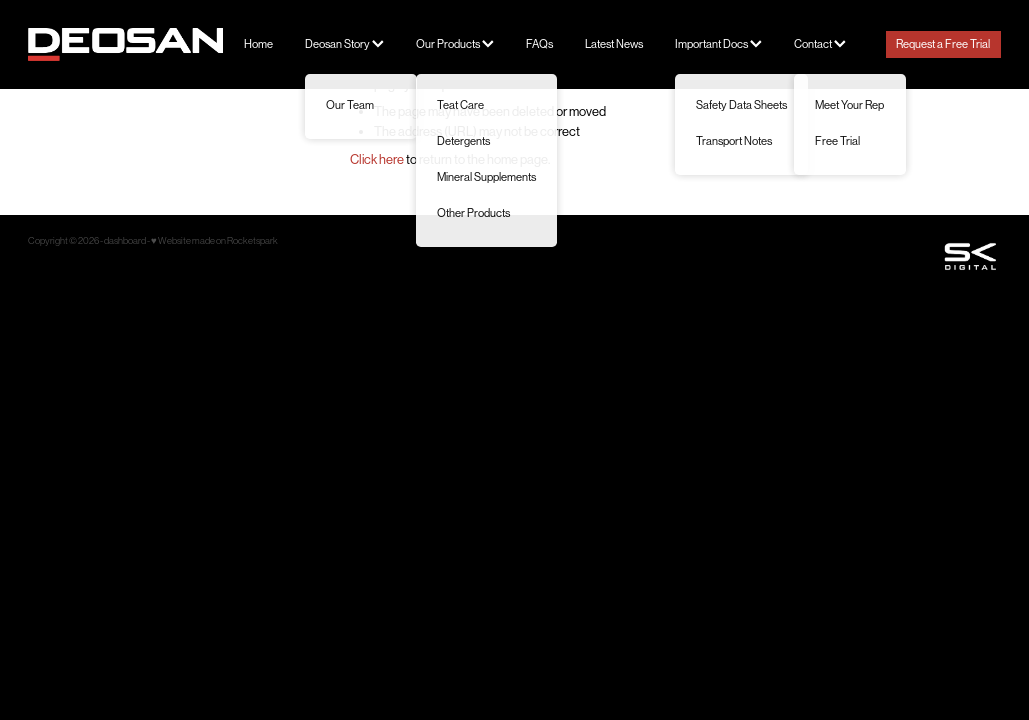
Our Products (455, 44)
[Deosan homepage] (125, 44)
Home (258, 44)
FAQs (539, 44)
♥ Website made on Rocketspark (214, 240)
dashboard (125, 240)
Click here (377, 159)
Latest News (614, 44)
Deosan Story (344, 44)
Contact (820, 44)
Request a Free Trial (943, 44)
